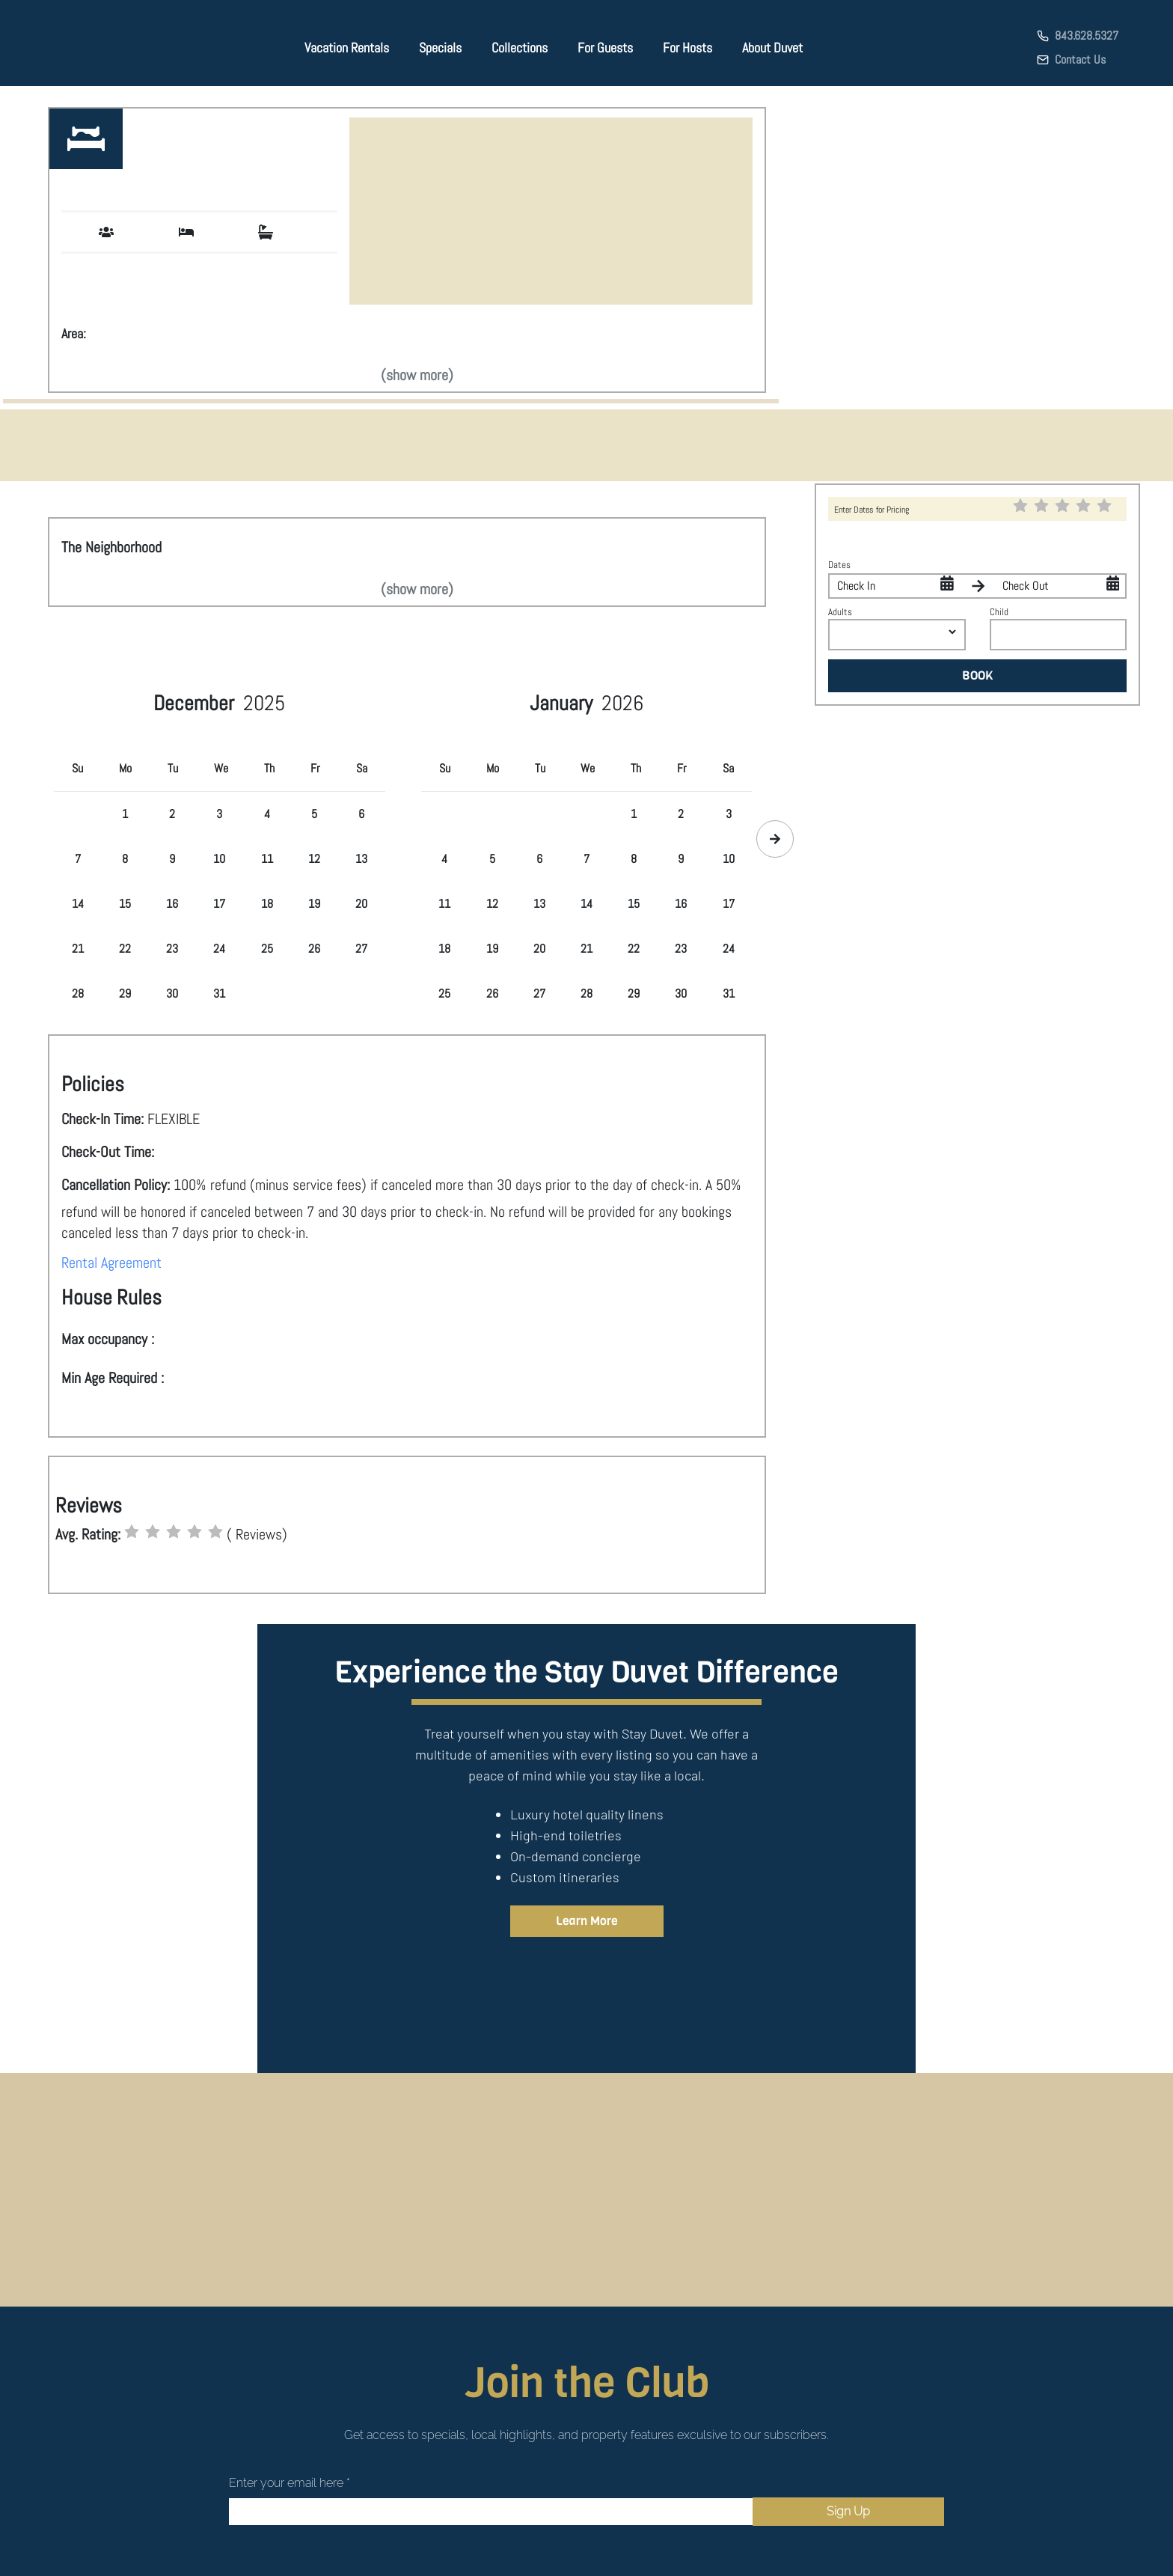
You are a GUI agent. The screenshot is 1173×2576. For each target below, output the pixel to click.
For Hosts (687, 47)
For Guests (605, 47)
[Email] (491, 2511)
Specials (440, 47)
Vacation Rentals (346, 47)
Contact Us (1080, 59)
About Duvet (772, 47)
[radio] (131, 1531)
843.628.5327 (1086, 35)
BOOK (977, 675)
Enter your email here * (289, 2483)
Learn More (587, 1921)
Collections (519, 47)
